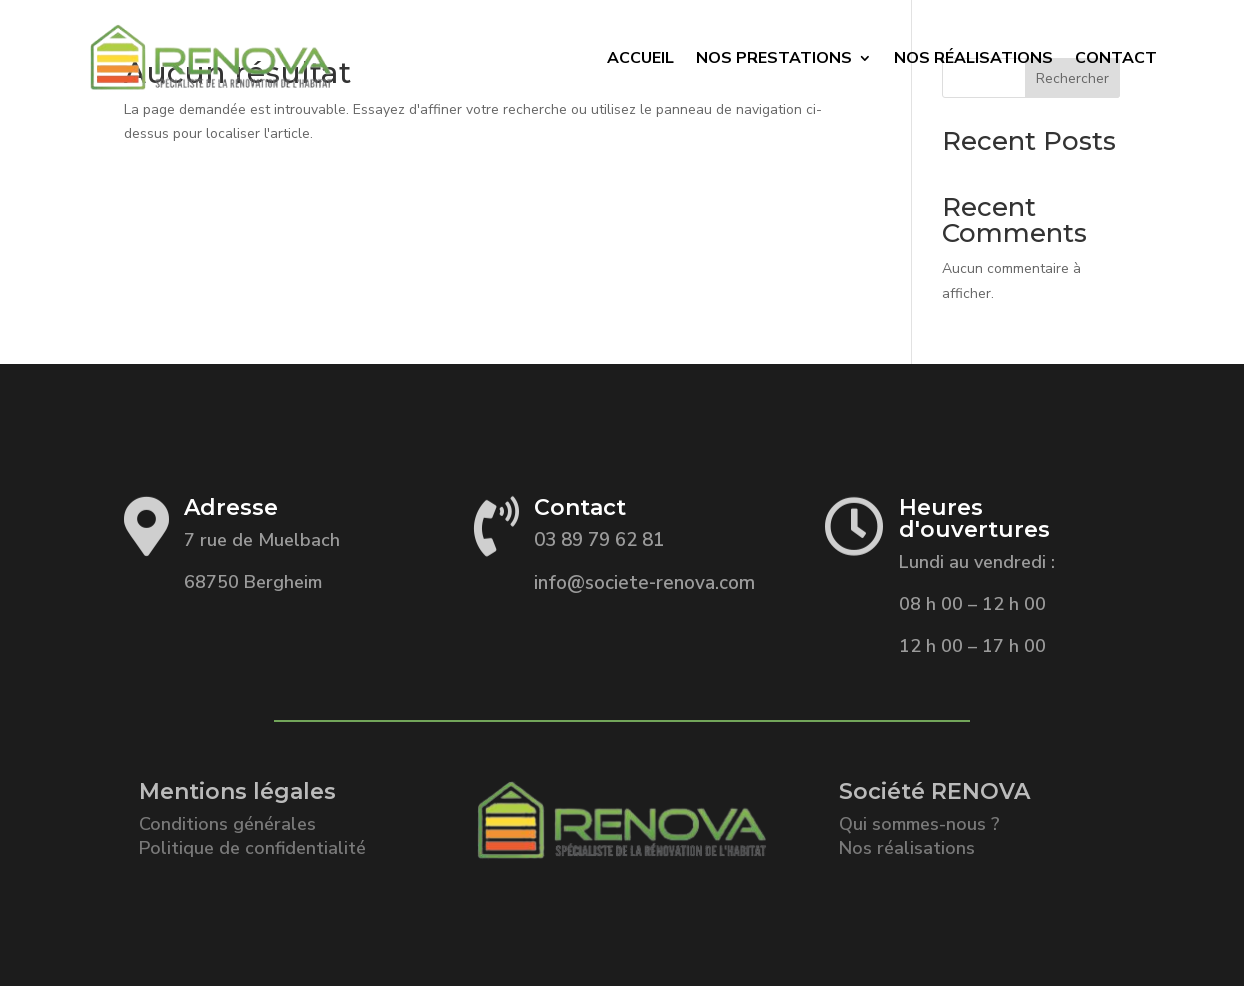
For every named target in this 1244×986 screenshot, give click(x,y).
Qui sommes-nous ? (919, 824)
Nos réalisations (907, 848)
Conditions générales (227, 824)
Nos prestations (774, 58)
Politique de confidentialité (252, 848)
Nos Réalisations (973, 58)
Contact (1116, 58)
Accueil (640, 58)
